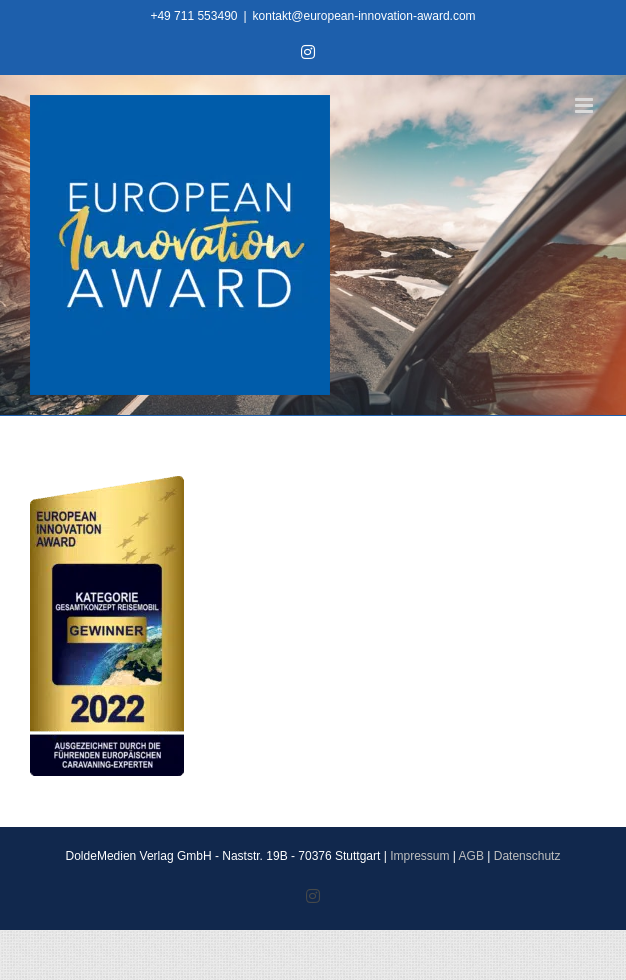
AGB (471, 856)
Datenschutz (527, 856)
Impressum (419, 856)
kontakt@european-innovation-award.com (364, 16)
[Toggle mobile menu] (585, 105)
